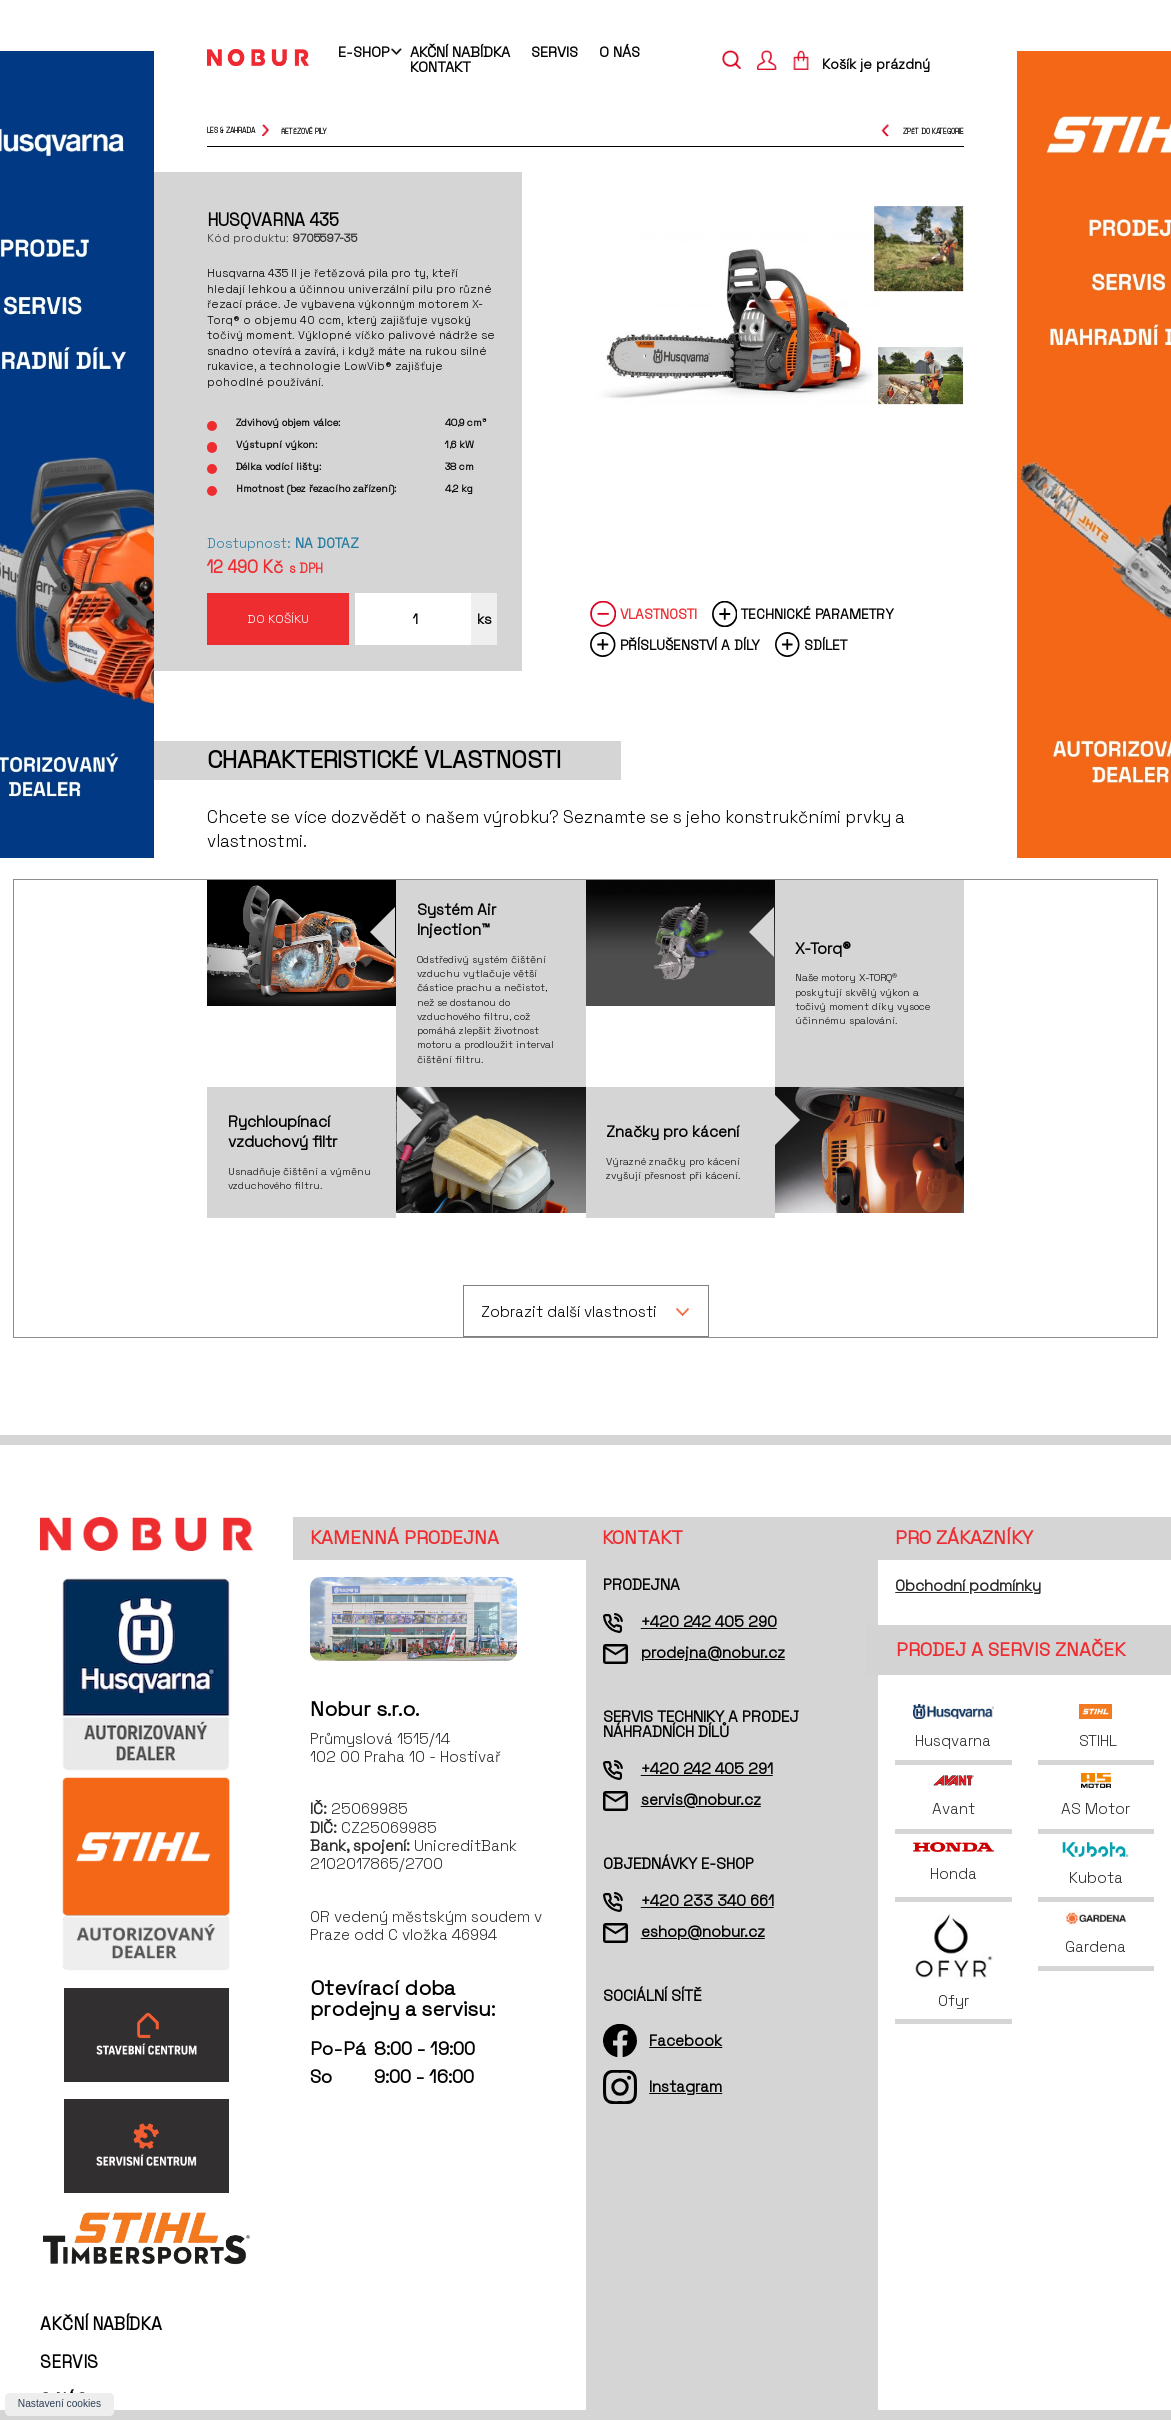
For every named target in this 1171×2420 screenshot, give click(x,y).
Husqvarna (953, 1726)
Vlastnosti (658, 614)
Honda (953, 1862)
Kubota (1095, 1864)
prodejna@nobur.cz (713, 1652)
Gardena (1096, 1933)
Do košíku (278, 618)
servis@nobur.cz (701, 1799)
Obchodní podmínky (968, 1585)
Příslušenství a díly (690, 645)
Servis (554, 52)
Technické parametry (817, 614)
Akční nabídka (460, 52)
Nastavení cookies (59, 2403)
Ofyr (953, 1960)
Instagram (685, 2086)
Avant (953, 1795)
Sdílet (825, 645)
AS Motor (1095, 1795)
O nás (619, 52)
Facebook (685, 2040)
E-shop (363, 53)
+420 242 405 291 (707, 1768)
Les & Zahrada (231, 130)
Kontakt (440, 67)
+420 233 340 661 (707, 1900)
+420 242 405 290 (709, 1621)
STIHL (1096, 1726)
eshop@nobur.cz (703, 1931)
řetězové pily (304, 130)
